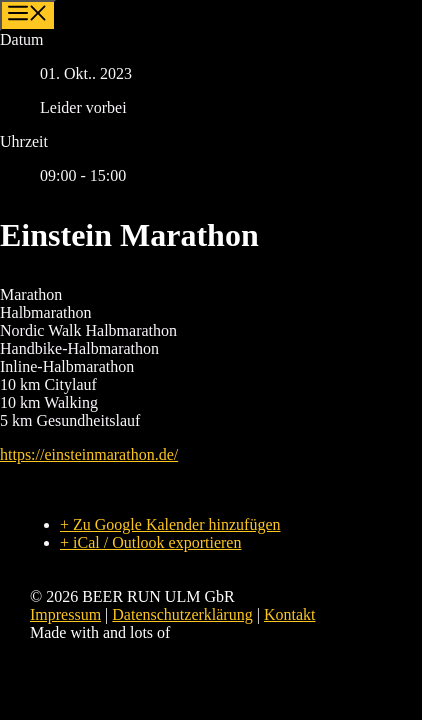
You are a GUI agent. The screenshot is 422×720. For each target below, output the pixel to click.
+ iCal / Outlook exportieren (150, 542)
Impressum (65, 614)
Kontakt (290, 614)
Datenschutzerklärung (182, 614)
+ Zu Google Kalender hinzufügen (170, 524)
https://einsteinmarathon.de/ (89, 454)
